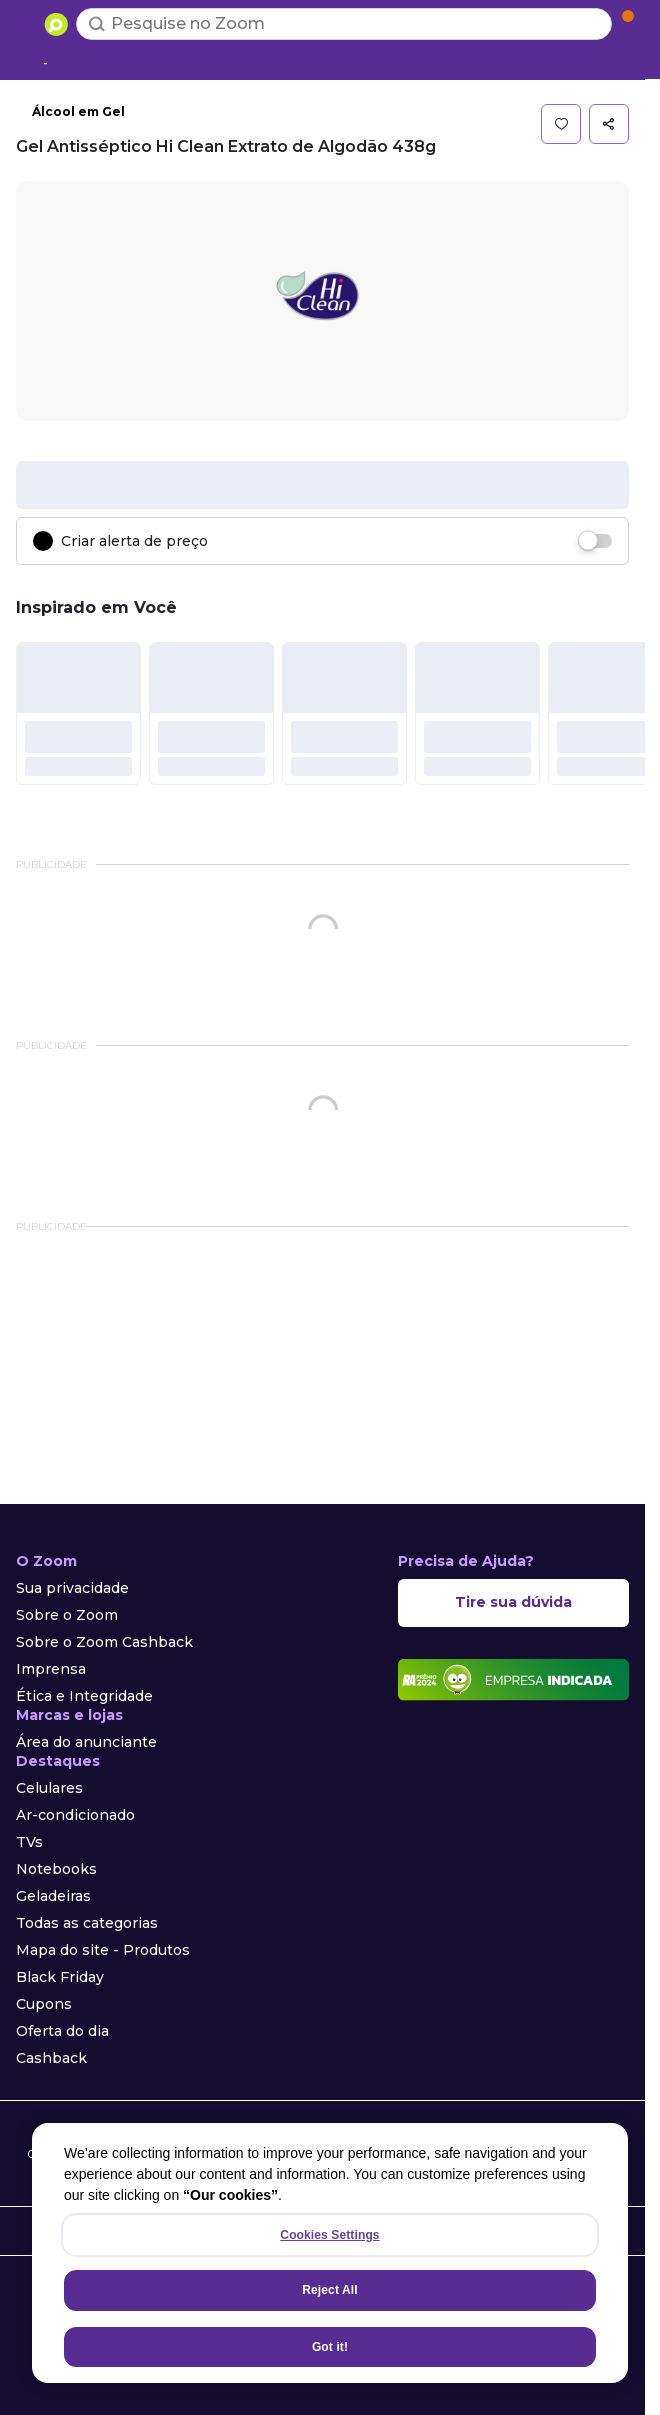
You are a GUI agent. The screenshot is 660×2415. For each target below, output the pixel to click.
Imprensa (51, 1669)
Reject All (329, 2290)
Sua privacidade (72, 1588)
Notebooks (56, 1869)
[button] (561, 124)
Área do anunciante (86, 1742)
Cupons (44, 2004)
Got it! (330, 2347)
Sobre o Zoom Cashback (104, 1642)
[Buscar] (97, 24)
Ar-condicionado (75, 1815)
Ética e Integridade (84, 1696)
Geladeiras (53, 1896)
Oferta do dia (62, 2031)
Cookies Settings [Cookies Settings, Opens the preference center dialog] (329, 2235)
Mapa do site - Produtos (103, 1950)
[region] (330, 2253)
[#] (78, 713)
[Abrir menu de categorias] (26, 22)
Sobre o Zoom (67, 1615)
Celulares (49, 1788)
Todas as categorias (87, 1923)
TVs (29, 1842)
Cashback (51, 2058)
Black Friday (60, 1977)
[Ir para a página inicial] (56, 24)
